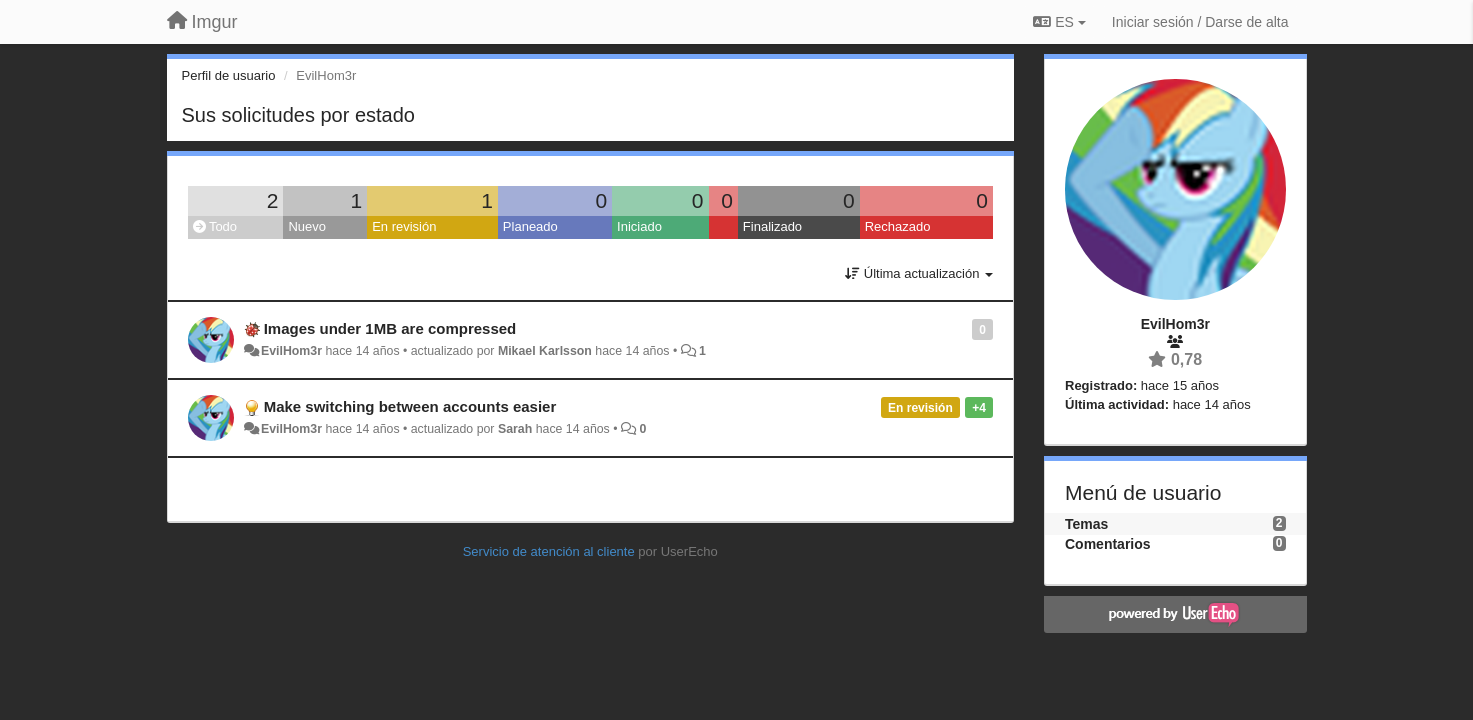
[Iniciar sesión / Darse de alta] (1200, 22)
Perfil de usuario (229, 75)
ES (1059, 22)
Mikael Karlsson (545, 351)
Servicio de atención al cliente (551, 551)
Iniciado (639, 226)
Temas (1086, 524)
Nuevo (307, 226)
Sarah (515, 429)
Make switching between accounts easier (410, 406)
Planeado (530, 226)
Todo (215, 226)
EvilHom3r (291, 351)
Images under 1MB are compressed (390, 328)
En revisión (404, 226)
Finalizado (772, 226)
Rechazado (898, 226)
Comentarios (1108, 544)
